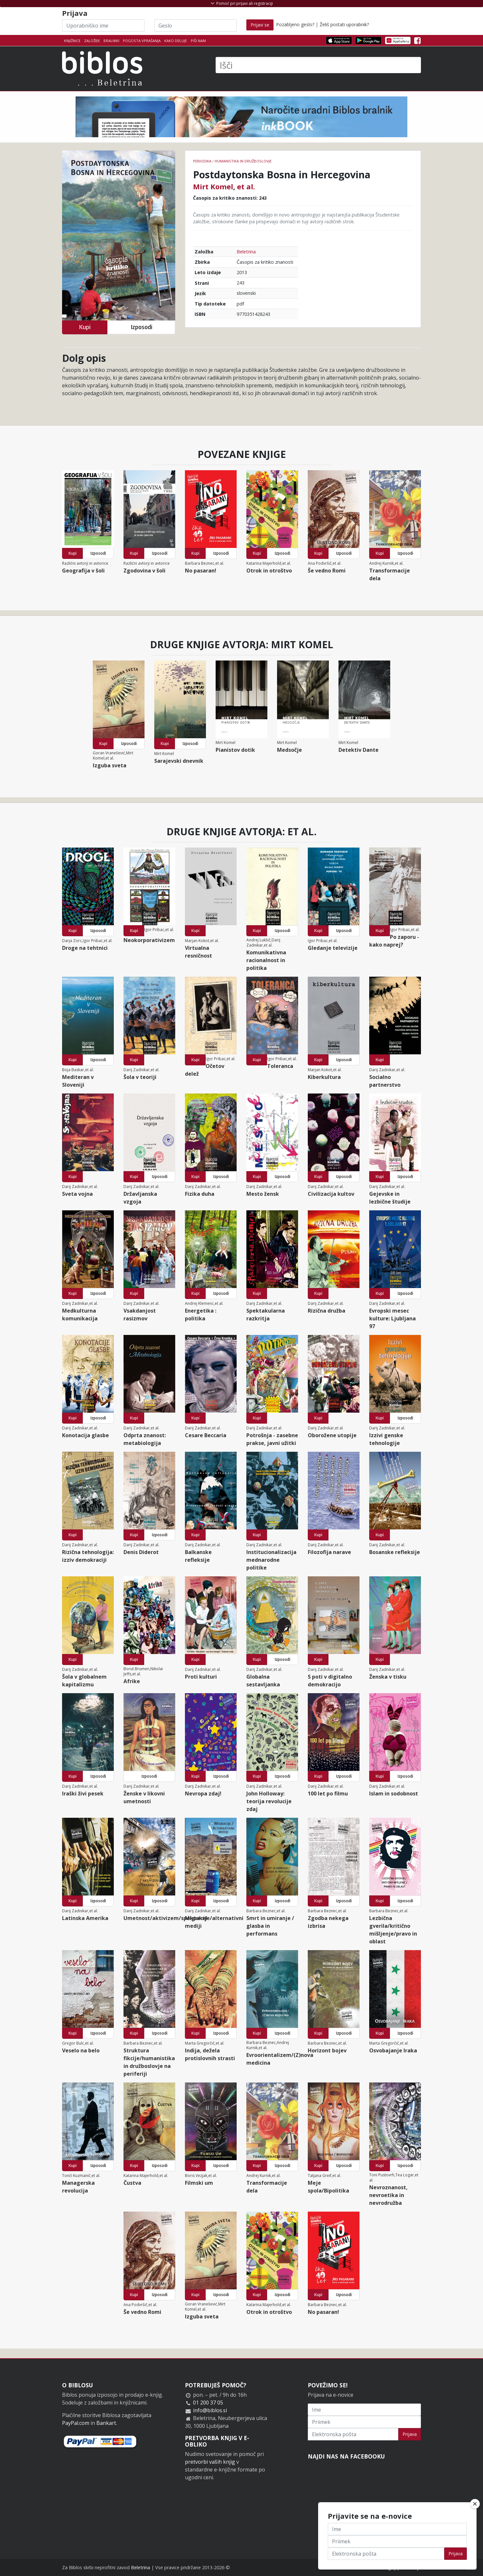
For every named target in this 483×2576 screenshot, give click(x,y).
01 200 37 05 (208, 2402)
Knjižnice (72, 40)
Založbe (92, 40)
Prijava (410, 2434)
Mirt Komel (213, 186)
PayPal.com (75, 2422)
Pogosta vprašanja (142, 40)
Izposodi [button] (141, 327)
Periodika (202, 161)
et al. (246, 186)
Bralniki (111, 40)
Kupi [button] (85, 327)
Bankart (106, 2422)
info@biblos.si (210, 2410)
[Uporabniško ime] (103, 25)
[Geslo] (195, 25)
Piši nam (198, 40)
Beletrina (246, 252)
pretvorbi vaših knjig (210, 2461)
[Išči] (318, 65)
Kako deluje (175, 40)
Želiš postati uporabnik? (344, 24)
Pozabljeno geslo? (295, 24)
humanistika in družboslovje (243, 161)
